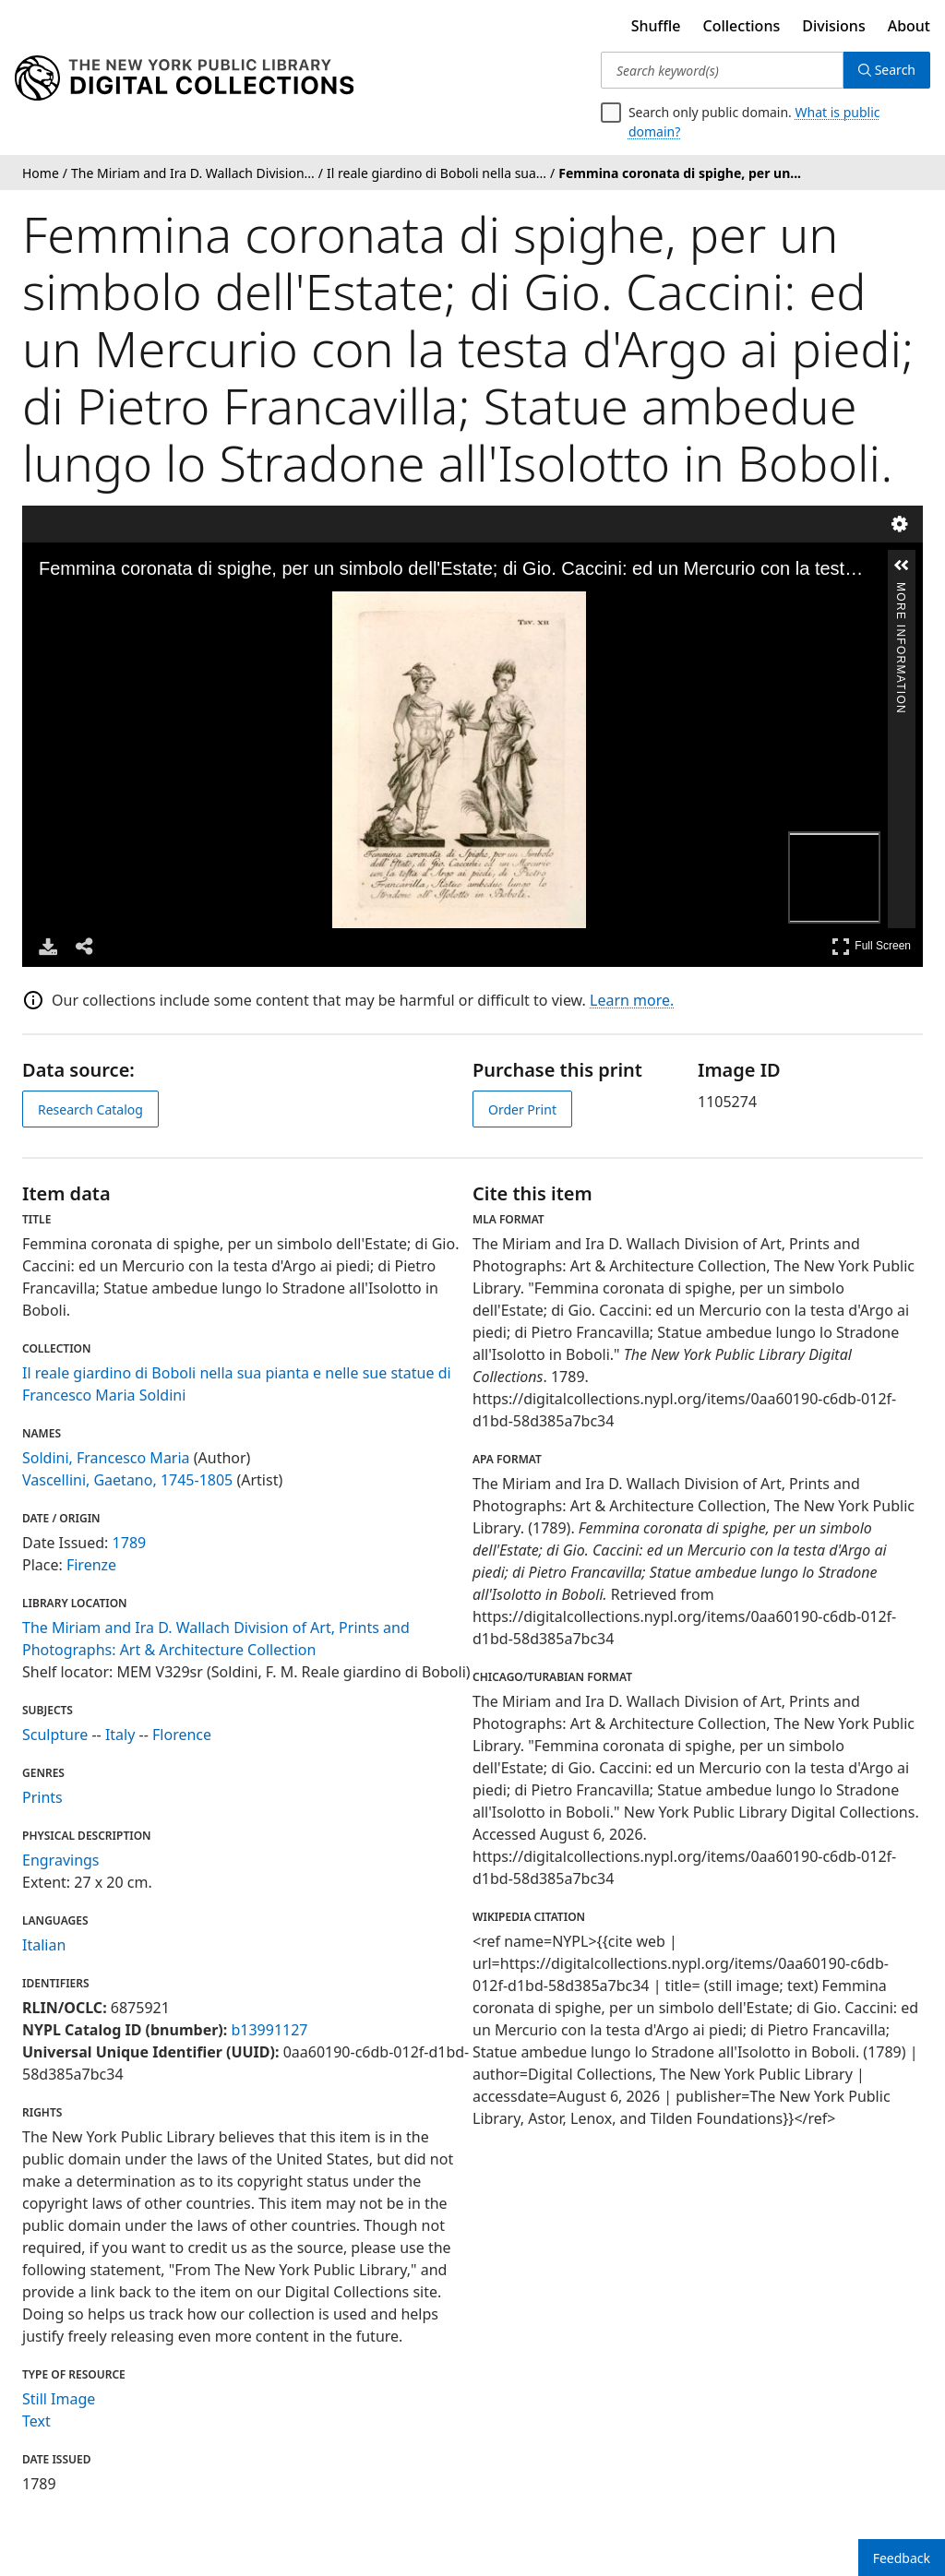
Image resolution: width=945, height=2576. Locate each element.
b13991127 (269, 2030)
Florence (181, 1734)
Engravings (61, 1860)
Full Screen (871, 946)
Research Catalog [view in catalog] (90, 1109)
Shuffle (656, 26)
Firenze (91, 1565)
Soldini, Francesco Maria (106, 1458)
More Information (900, 591)
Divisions (833, 26)
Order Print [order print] (522, 1109)
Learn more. (632, 1000)
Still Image (58, 2399)
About (909, 26)
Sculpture (55, 1734)
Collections (742, 26)
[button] (901, 565)
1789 (130, 1542)
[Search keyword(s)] (722, 70)
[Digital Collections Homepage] (184, 78)
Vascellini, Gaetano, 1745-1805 (127, 1480)
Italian (44, 1945)
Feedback (901, 2558)
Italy (120, 1734)
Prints (42, 1797)
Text (36, 2421)
